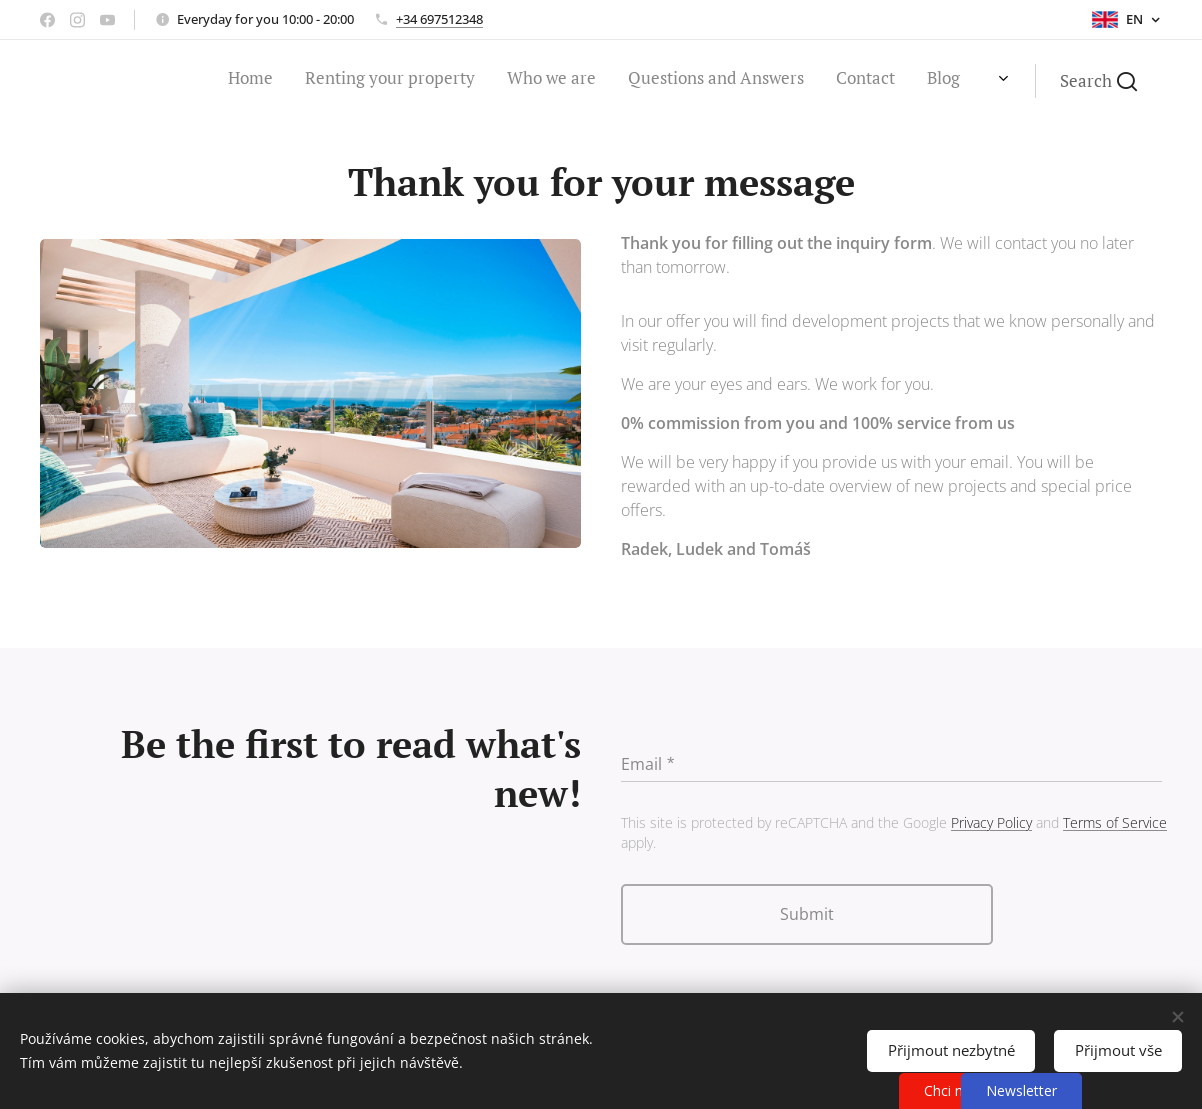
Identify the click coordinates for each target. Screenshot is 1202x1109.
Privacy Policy (991, 822)
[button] (1098, 81)
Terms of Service (1115, 822)
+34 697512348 (439, 19)
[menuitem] (828, 81)
